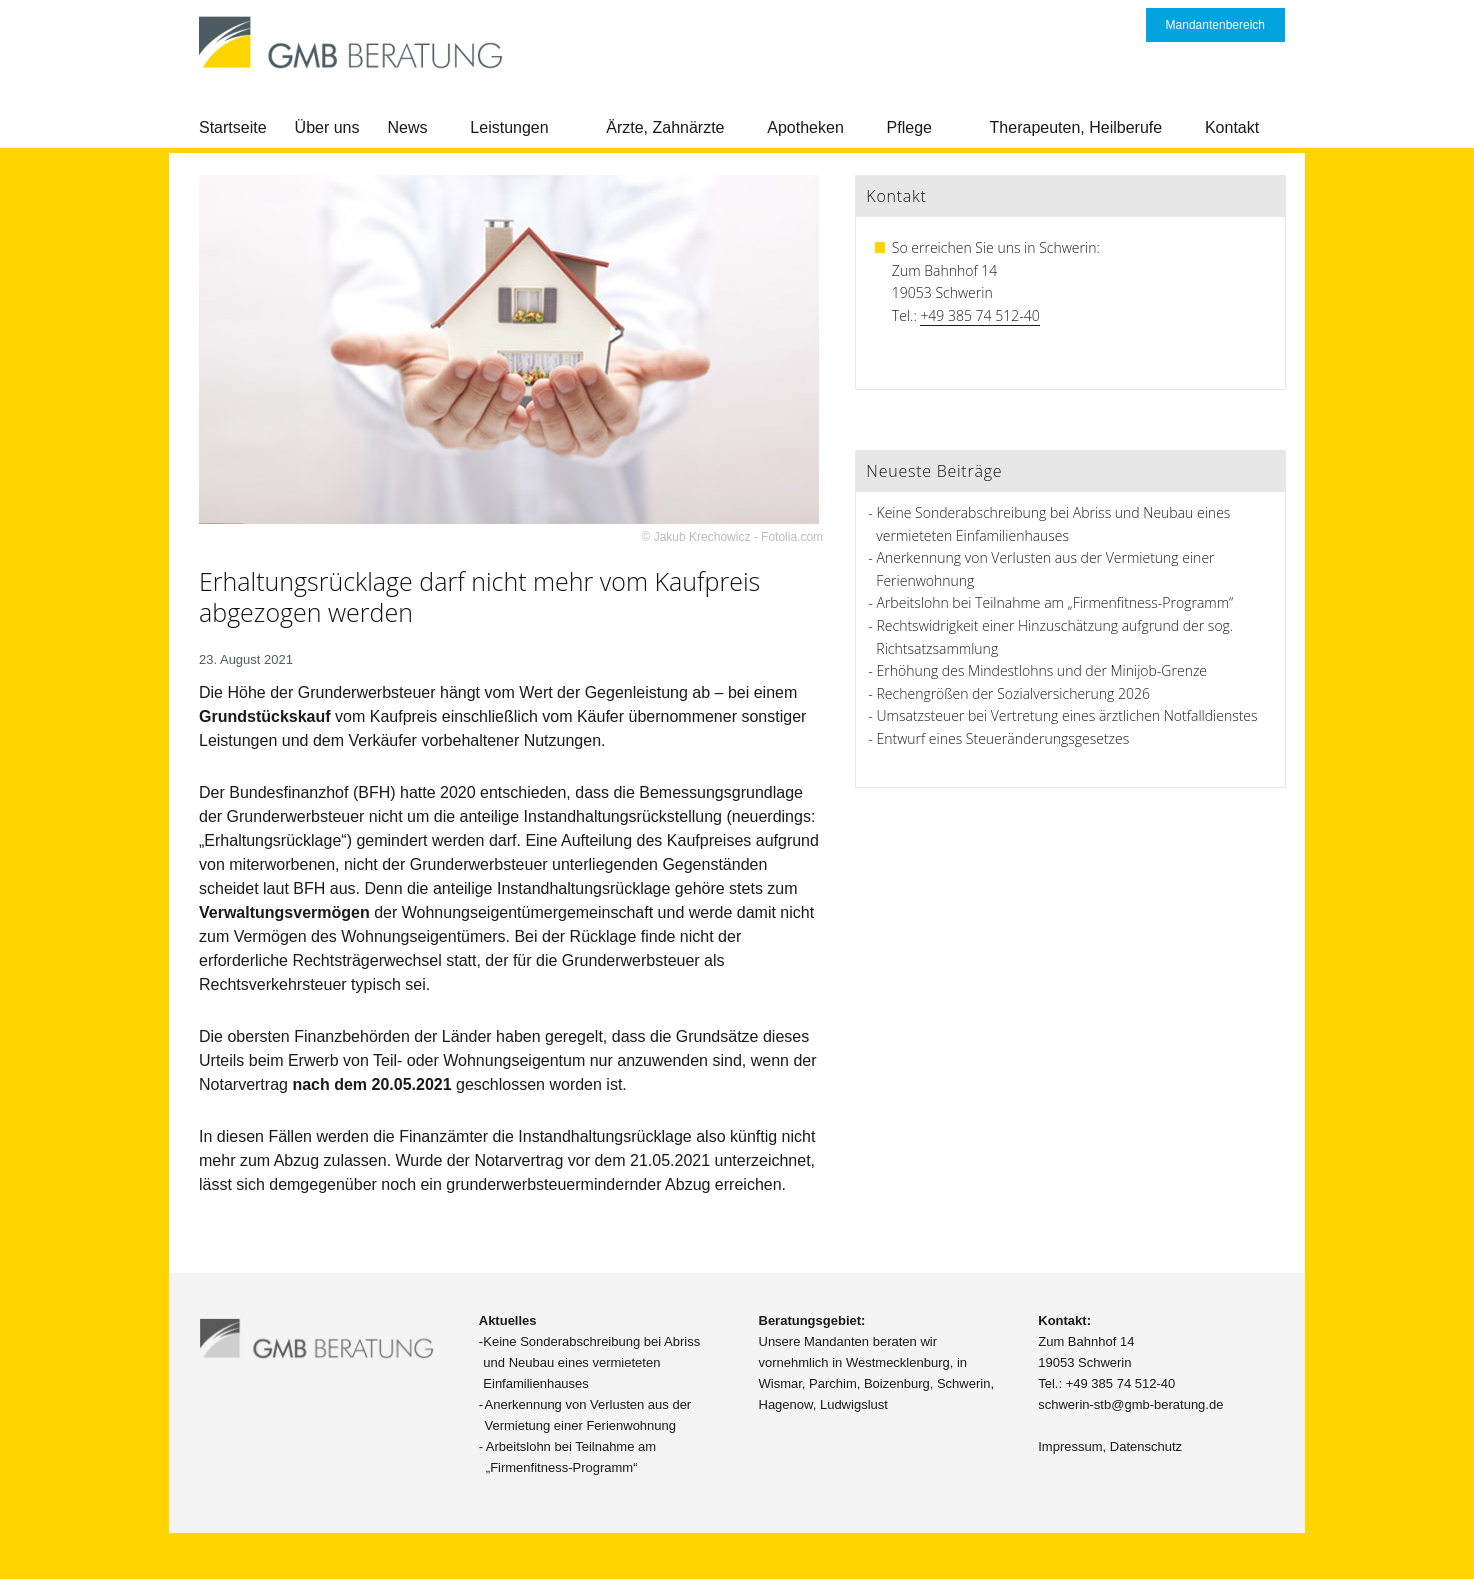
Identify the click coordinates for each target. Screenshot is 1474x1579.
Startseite (233, 127)
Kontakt (1232, 127)
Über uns (327, 127)
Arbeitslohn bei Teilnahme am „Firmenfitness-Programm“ (1055, 602)
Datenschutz (1146, 1446)
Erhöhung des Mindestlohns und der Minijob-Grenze (1042, 670)
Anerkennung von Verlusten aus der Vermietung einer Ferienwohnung (588, 1415)
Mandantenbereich (1215, 25)
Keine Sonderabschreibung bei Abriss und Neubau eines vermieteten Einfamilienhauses (591, 1362)
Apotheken (805, 127)
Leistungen (509, 127)
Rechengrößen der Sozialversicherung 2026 (1013, 693)
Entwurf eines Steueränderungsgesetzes (1003, 738)
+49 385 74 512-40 (979, 315)
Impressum (1070, 1446)
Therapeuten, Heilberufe (1076, 127)
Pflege (909, 127)
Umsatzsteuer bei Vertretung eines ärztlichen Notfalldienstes (1067, 715)
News (408, 127)
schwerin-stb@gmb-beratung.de (1130, 1404)
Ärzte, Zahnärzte (665, 127)
